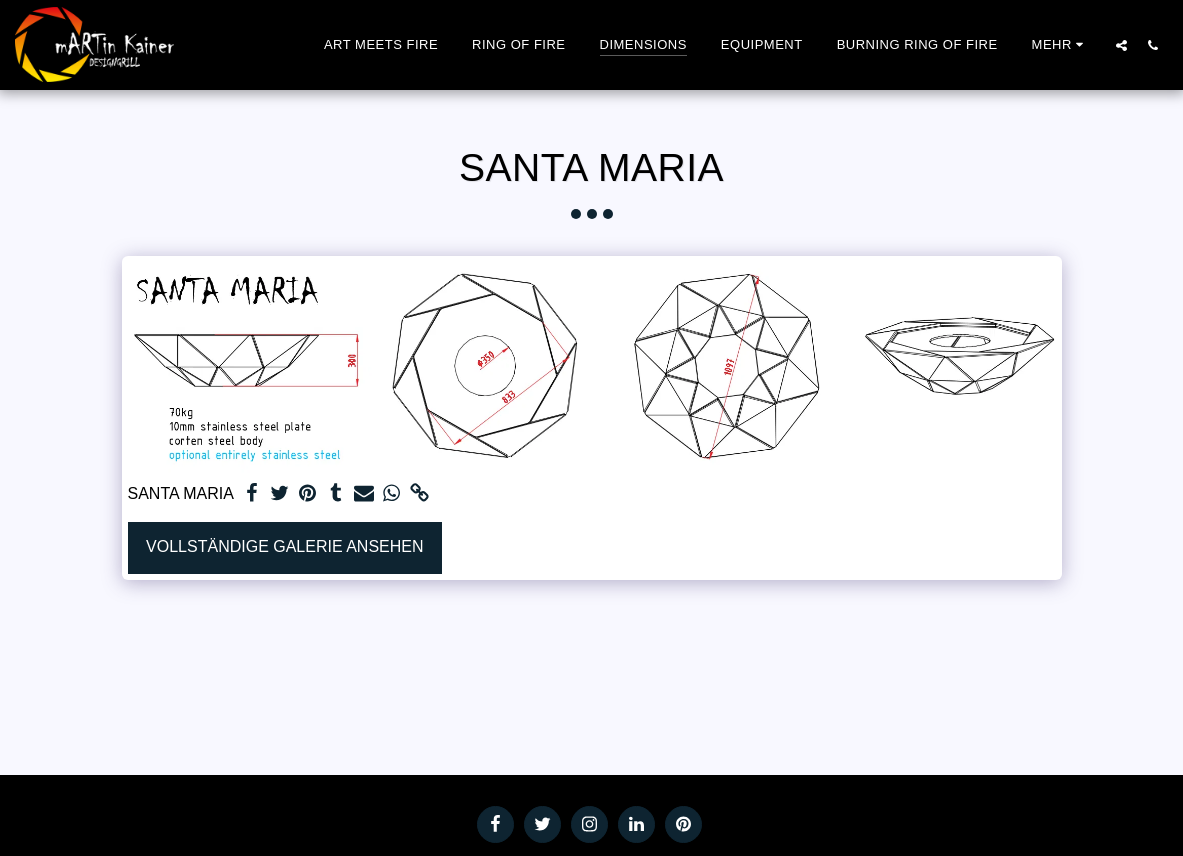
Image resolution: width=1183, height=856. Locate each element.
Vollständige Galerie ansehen (284, 546)
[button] (1121, 45)
